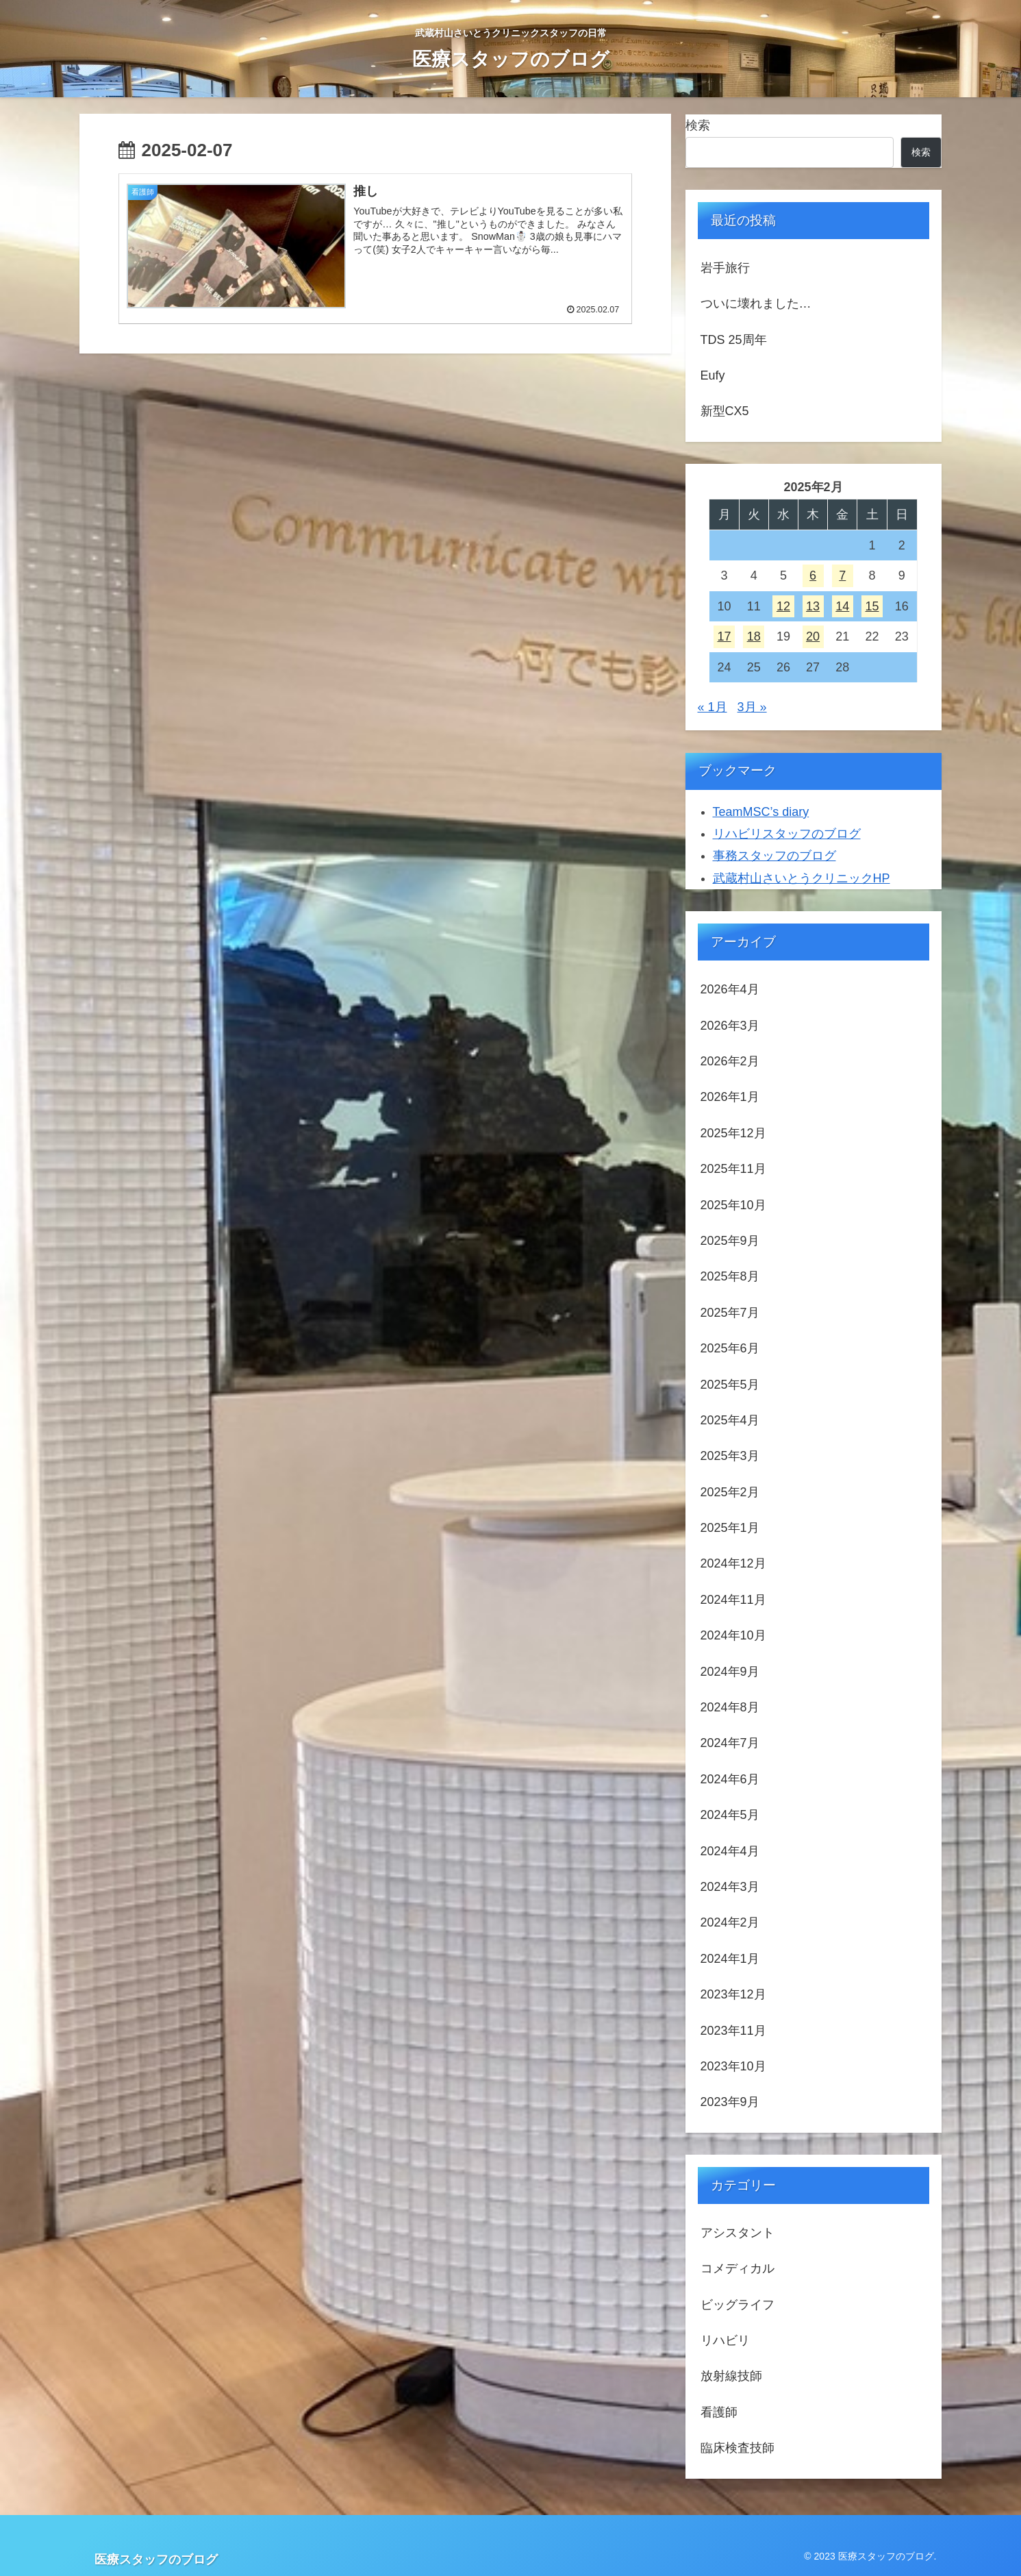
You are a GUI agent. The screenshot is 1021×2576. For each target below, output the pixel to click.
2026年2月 (730, 1061)
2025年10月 (733, 1205)
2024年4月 (730, 1851)
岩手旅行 (725, 268)
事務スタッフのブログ (774, 856)
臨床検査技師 (737, 2448)
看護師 (719, 2412)
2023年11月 (733, 2031)
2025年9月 (730, 1241)
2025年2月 (730, 1492)
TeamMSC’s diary (761, 812)
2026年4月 (730, 989)
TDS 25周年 (734, 340)
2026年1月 (730, 1097)
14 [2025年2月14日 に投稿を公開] (842, 606)
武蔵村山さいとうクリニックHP (801, 878)
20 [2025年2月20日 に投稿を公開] (813, 636)
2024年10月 (733, 1635)
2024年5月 (730, 1815)
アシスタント (737, 2233)
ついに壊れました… (756, 303)
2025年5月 (730, 1384)
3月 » (752, 707)
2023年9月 (730, 2102)
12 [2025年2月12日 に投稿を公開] (783, 606)
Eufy (713, 375)
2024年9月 (730, 1672)
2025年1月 (730, 1528)
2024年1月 (730, 1959)
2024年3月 (730, 1887)
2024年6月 (730, 1779)
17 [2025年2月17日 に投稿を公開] (724, 636)
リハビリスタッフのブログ (787, 834)
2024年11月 (733, 1600)
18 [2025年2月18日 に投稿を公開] (754, 636)
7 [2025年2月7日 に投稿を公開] (842, 575)
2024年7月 (730, 1743)
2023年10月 (733, 2066)
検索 (697, 125)
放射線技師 (731, 2376)
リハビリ (725, 2340)
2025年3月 (730, 1456)
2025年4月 (730, 1420)
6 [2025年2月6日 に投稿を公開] (812, 575)
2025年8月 (730, 1276)
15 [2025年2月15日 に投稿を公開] (872, 606)
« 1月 (712, 707)
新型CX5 (725, 411)
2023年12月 (733, 1994)
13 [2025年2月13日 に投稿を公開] (813, 606)
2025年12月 (733, 1133)
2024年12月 (733, 1563)
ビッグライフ (737, 2305)
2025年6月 (730, 1348)
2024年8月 (730, 1707)
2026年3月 (730, 1025)
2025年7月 (730, 1313)
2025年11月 (733, 1169)
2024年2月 (730, 1922)
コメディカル (737, 2268)
